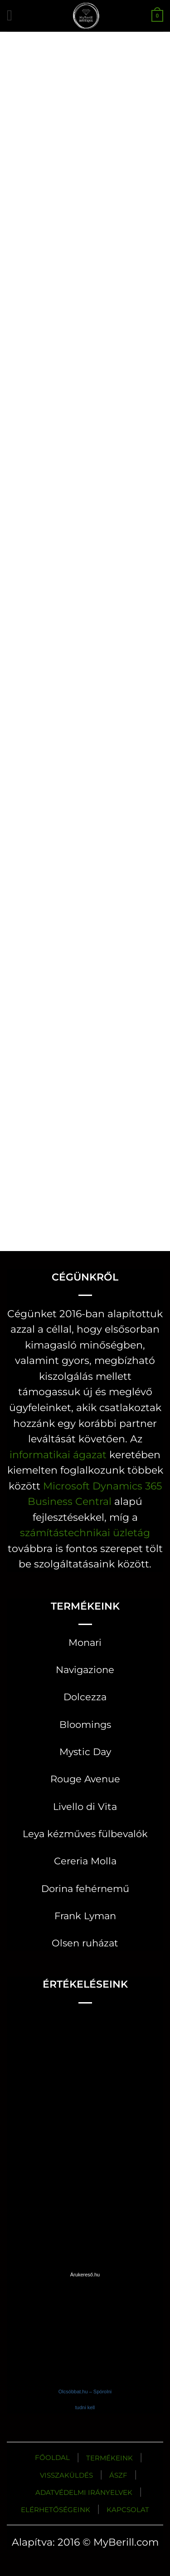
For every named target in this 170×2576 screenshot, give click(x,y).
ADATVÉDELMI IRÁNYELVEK (83, 2492)
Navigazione (85, 1669)
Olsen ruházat (85, 1943)
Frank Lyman (85, 1915)
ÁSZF (118, 2475)
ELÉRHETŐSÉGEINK (55, 2509)
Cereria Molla (85, 1861)
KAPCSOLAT (128, 2509)
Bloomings (85, 1724)
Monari (85, 1642)
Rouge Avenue (85, 1779)
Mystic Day (85, 1751)
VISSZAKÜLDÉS (66, 2475)
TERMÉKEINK (109, 2458)
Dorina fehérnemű (85, 1888)
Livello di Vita (85, 1806)
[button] (14, 15)
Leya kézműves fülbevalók (85, 1833)
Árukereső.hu (85, 2274)
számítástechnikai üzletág (85, 1532)
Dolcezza (85, 1697)
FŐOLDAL (52, 2457)
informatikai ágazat (58, 1454)
